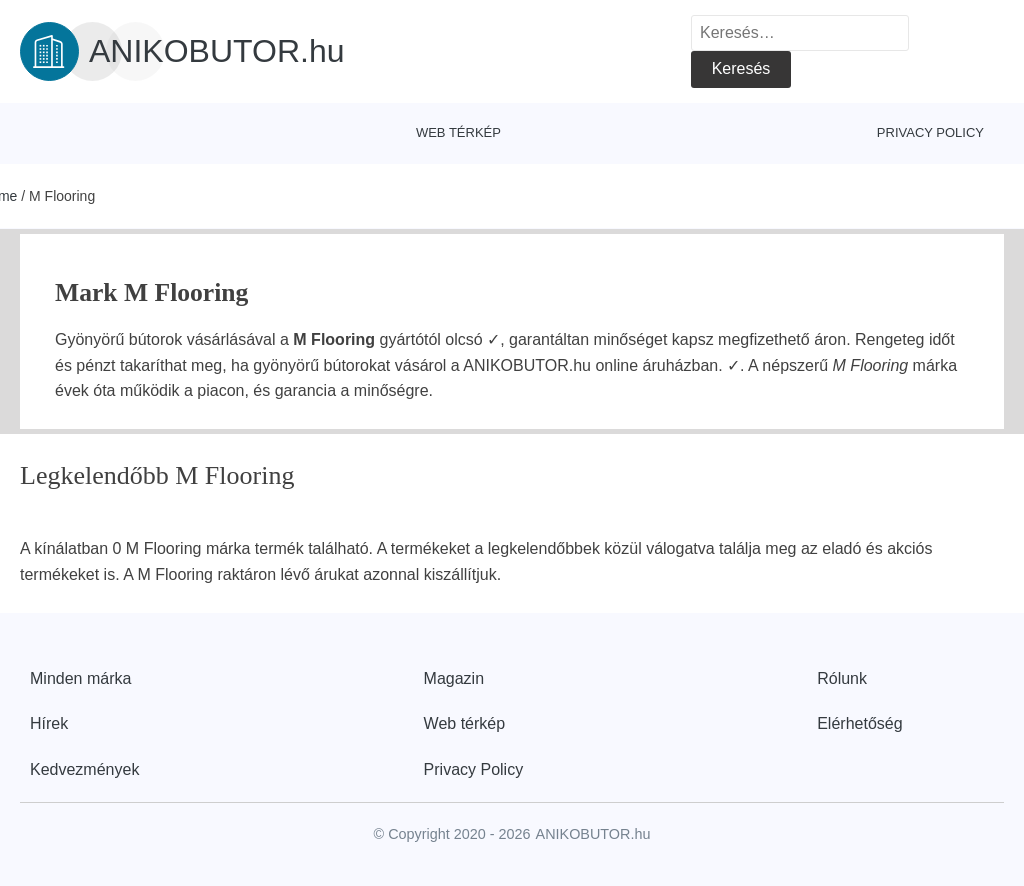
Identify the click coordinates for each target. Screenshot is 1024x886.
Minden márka (80, 678)
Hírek (49, 723)
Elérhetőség (859, 723)
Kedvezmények (84, 769)
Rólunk (842, 678)
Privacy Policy (930, 132)
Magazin (454, 678)
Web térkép (458, 132)
